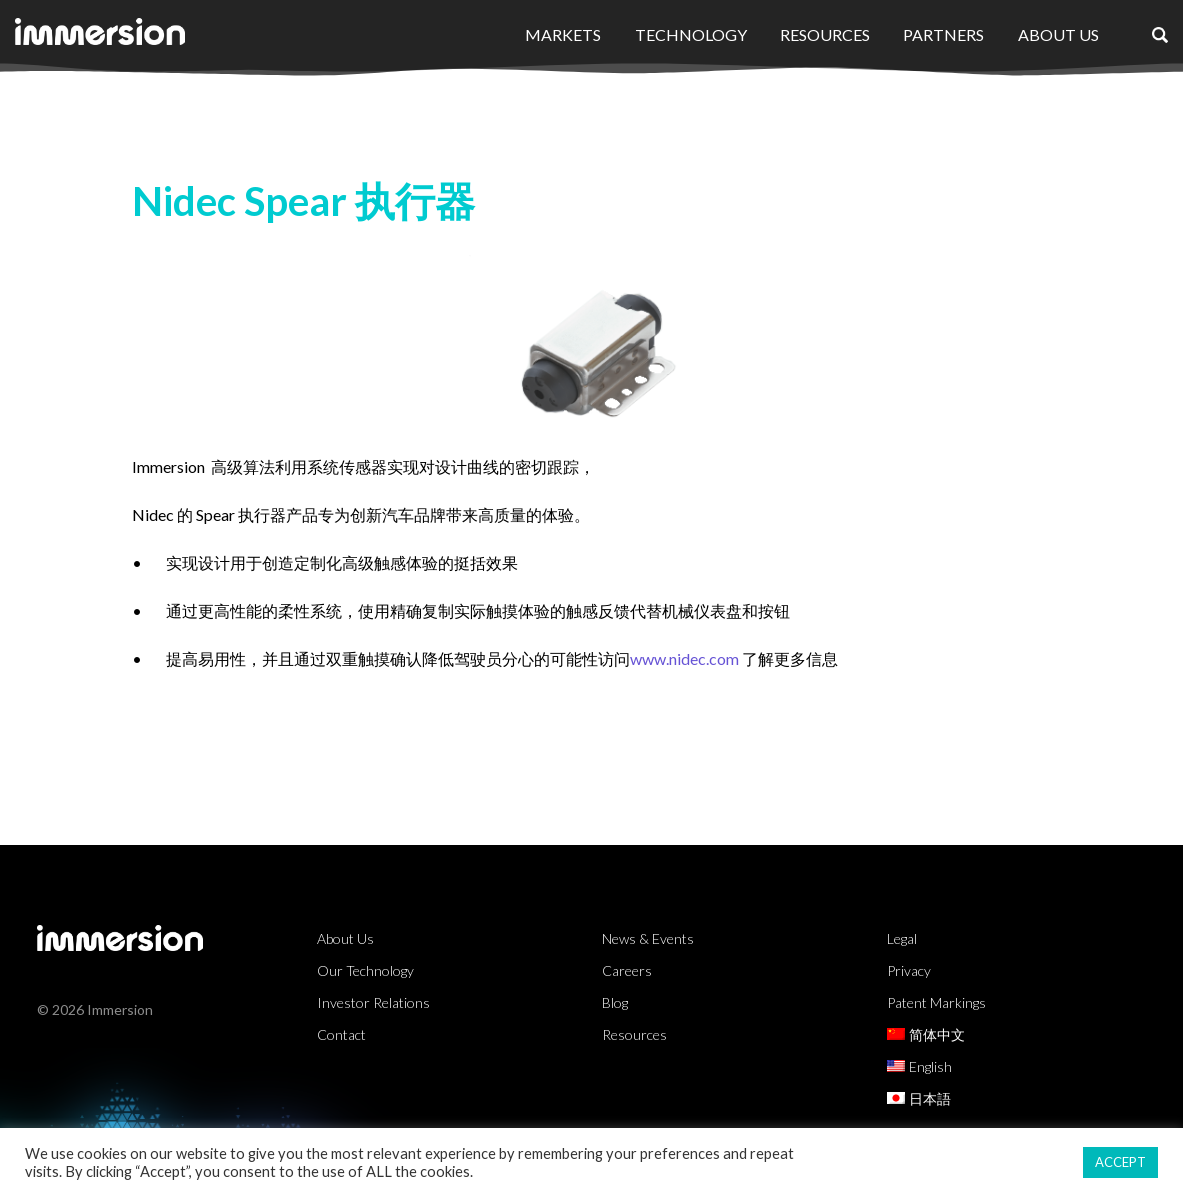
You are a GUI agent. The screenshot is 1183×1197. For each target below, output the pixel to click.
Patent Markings (936, 1002)
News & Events (648, 938)
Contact (341, 1034)
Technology (691, 34)
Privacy (909, 970)
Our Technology (365, 970)
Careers (627, 970)
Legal (902, 938)
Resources (825, 34)
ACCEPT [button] (1120, 1162)
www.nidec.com (686, 658)
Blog (615, 1002)
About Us (1058, 34)
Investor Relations (373, 1002)
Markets (563, 34)
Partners (943, 34)
